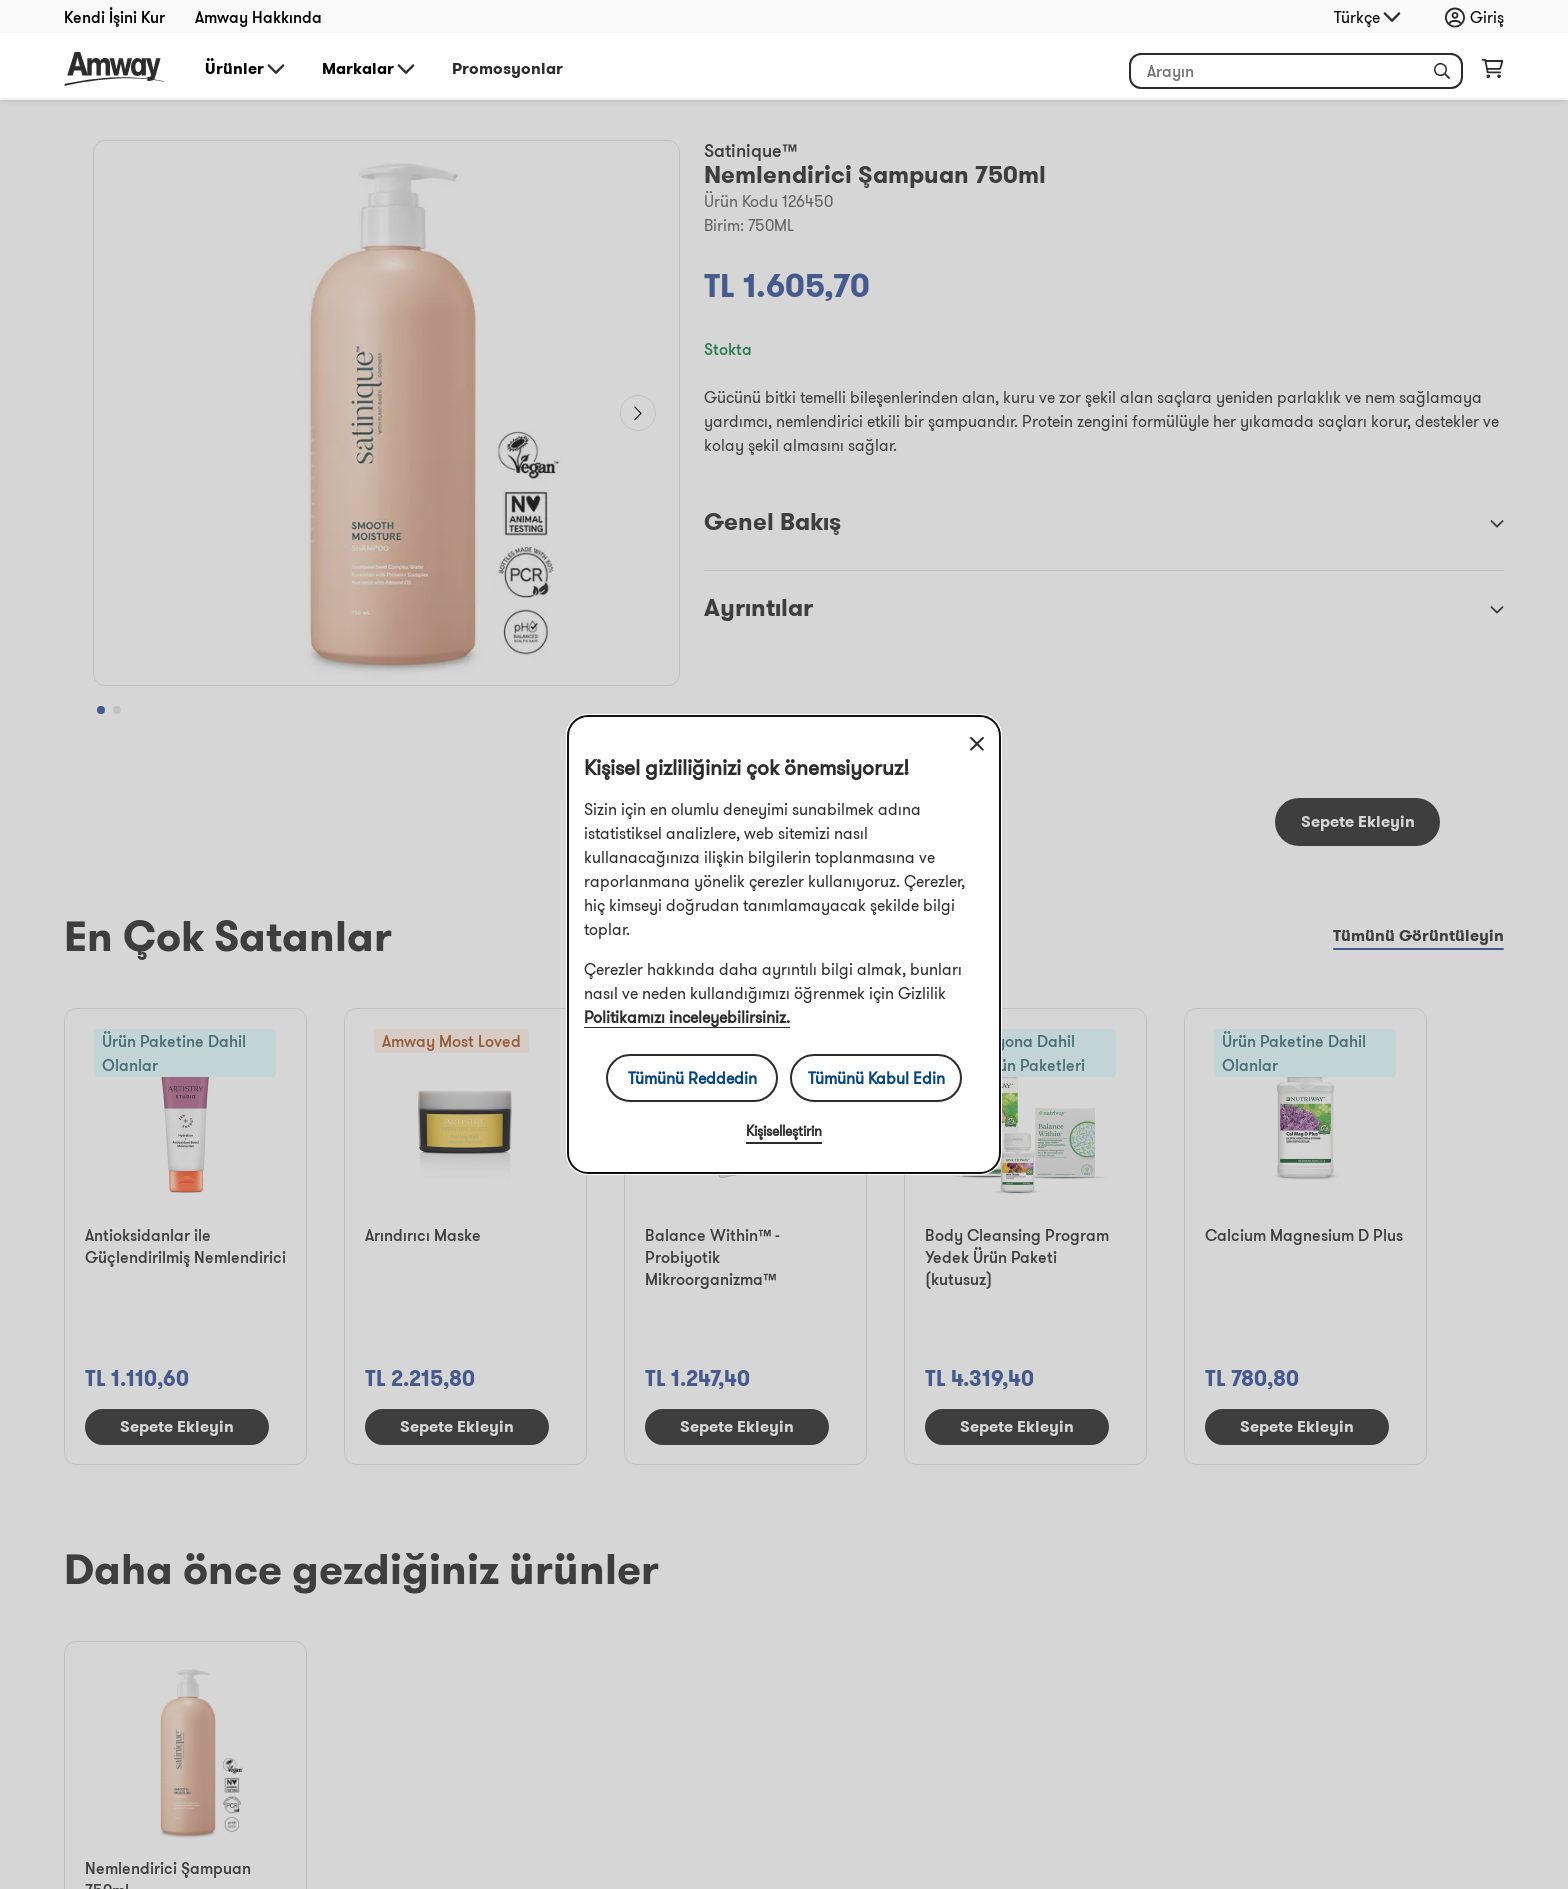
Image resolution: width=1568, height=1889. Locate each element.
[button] (1442, 71)
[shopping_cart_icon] (1492, 73)
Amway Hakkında (258, 17)
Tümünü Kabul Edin (876, 1078)
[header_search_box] (1296, 71)
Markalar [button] (370, 69)
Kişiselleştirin (784, 1131)
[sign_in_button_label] (1479, 17)
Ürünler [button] (246, 69)
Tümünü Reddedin (692, 1078)
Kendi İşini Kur (114, 17)
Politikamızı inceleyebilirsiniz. (687, 1017)
